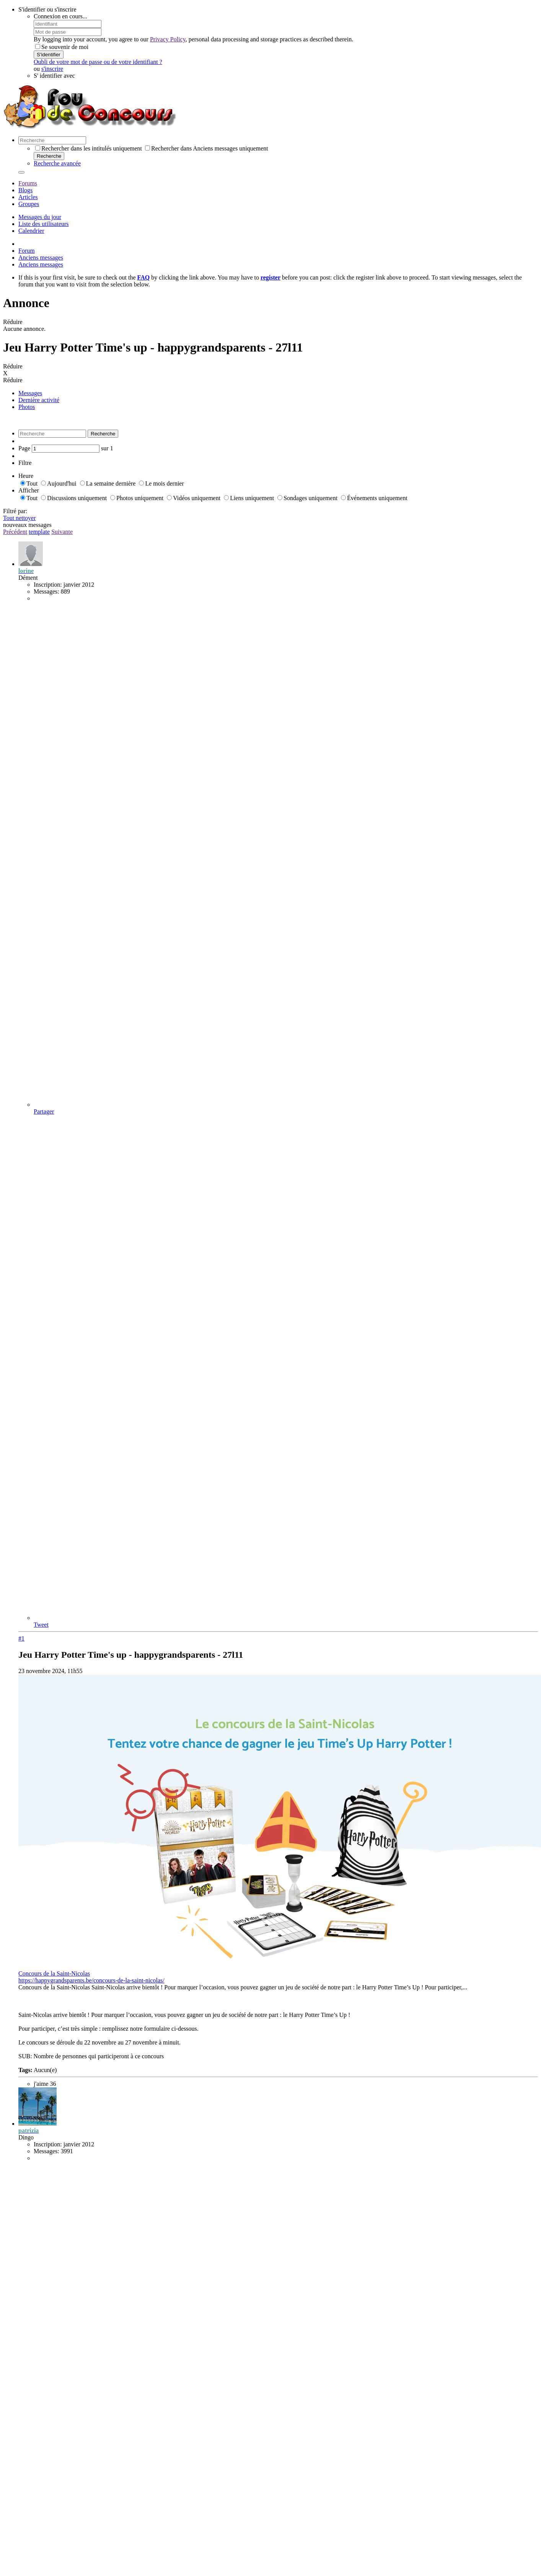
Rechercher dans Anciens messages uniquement (206, 148)
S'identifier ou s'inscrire (47, 9)
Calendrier (31, 230)
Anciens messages (40, 257)
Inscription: (48, 584)
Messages (30, 393)
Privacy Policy (168, 39)
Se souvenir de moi (61, 47)
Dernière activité (38, 400)
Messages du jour (39, 217)
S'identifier (48, 54)
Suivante (62, 531)
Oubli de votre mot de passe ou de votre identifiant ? (98, 62)
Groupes (28, 204)
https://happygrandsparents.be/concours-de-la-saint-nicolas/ (91, 1980)
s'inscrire (52, 68)
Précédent (15, 531)
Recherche (49, 156)
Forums (27, 183)
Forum (26, 250)
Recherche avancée (57, 163)
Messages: (46, 591)
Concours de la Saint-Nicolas (54, 1973)
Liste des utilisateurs (43, 224)
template (39, 531)
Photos (26, 407)
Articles (28, 197)
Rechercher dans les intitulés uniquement (88, 148)
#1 (21, 1638)
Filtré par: (15, 511)
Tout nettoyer (19, 518)
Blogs (25, 190)
